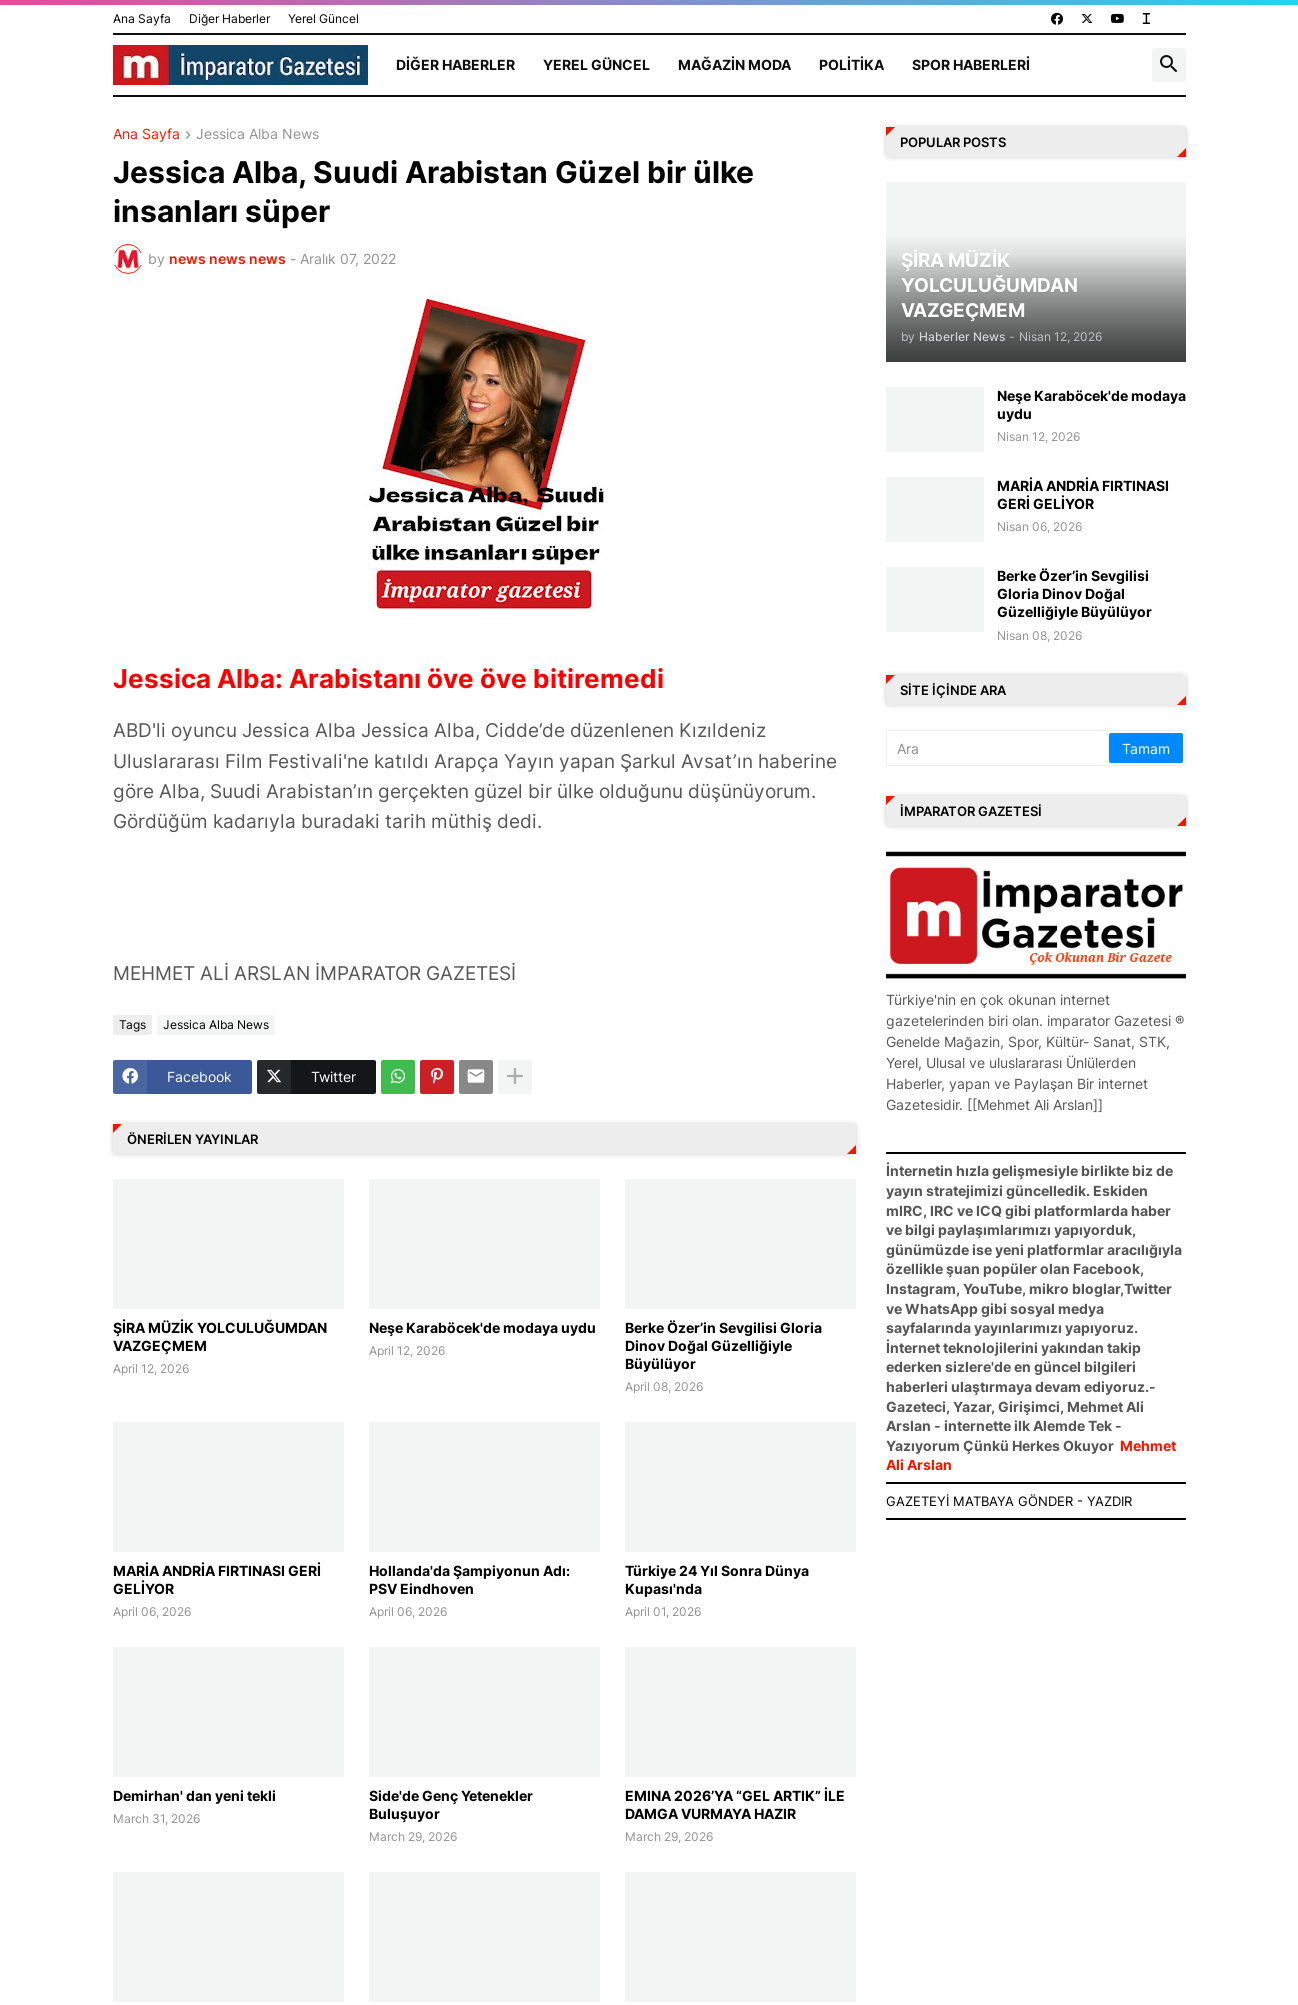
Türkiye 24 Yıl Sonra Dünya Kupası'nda (717, 1579)
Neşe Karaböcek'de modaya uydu (482, 1327)
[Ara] (999, 748)
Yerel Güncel (323, 18)
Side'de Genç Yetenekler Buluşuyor (451, 1804)
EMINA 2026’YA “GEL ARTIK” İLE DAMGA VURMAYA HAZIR (735, 1804)
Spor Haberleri (971, 64)
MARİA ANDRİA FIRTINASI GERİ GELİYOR (217, 1579)
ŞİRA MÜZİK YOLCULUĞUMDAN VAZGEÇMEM (220, 1336)
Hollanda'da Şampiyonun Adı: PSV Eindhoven (469, 1579)
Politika (851, 64)
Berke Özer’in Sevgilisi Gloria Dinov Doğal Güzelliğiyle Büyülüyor (723, 1345)
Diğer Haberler (229, 18)
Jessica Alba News (257, 134)
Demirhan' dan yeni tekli (194, 1795)
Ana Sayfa (142, 18)
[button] (1169, 65)
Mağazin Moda (734, 64)
